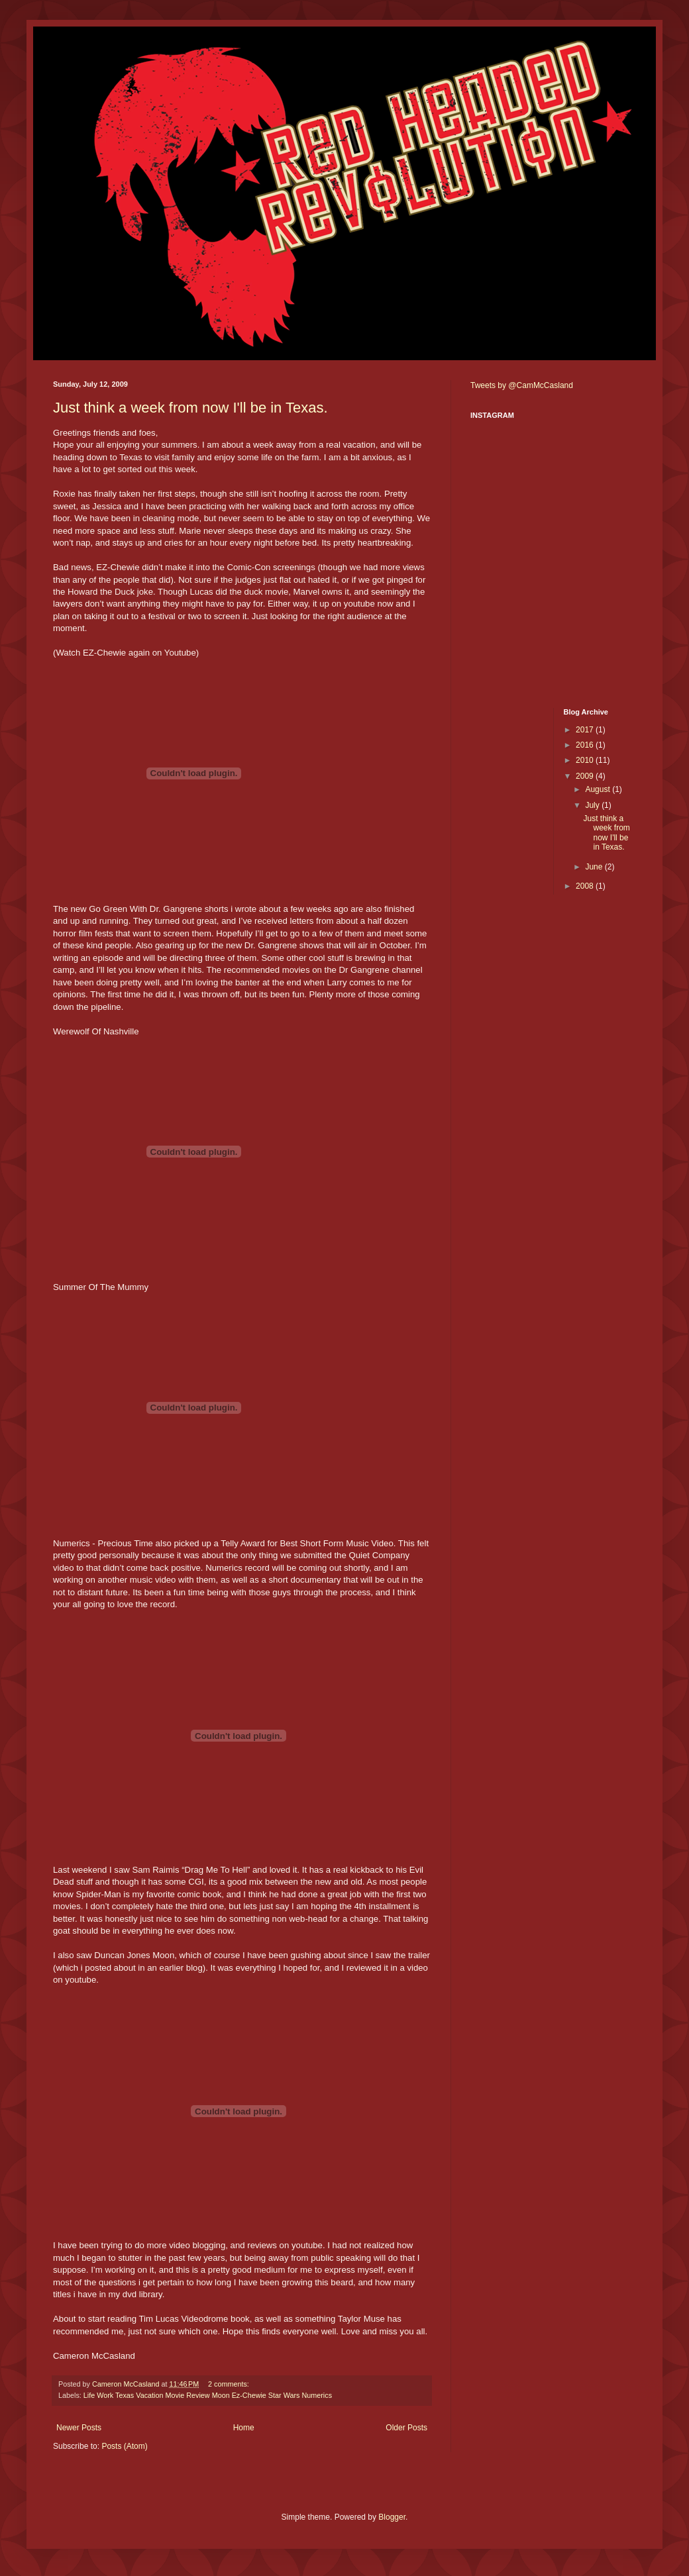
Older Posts (406, 2427)
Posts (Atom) (124, 2446)
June (594, 866)
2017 (586, 729)
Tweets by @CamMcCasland (521, 385)
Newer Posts (78, 2427)
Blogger (391, 2517)
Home (243, 2427)
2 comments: (229, 2384)
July (593, 805)
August (598, 789)
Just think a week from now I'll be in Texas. (190, 407)
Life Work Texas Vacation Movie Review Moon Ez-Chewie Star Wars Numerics (207, 2395)
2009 (586, 776)
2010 (586, 760)
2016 (586, 745)
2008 (586, 886)
